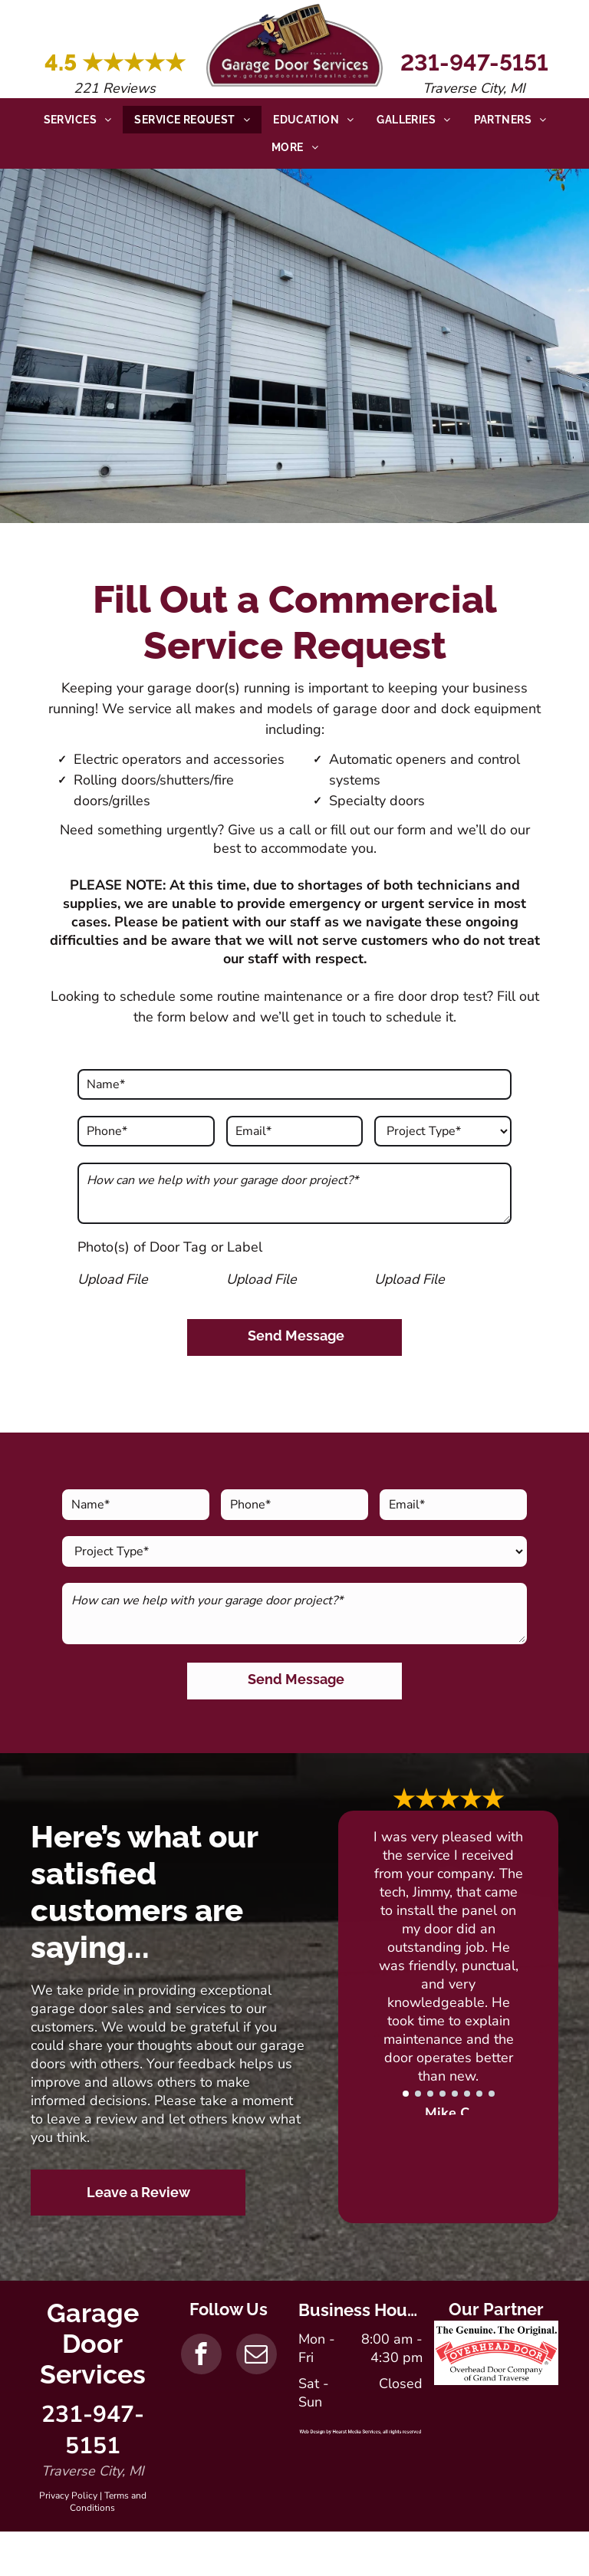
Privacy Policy (68, 2495)
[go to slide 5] (455, 2094)
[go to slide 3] (430, 2094)
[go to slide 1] (406, 2094)
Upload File (112, 1279)
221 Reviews (115, 88)
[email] (256, 2356)
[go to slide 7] (479, 2094)
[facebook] (201, 2356)
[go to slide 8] (492, 2094)
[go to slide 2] (418, 2094)
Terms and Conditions (108, 2501)
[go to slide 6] (467, 2094)
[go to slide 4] (442, 2094)
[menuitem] (77, 119)
